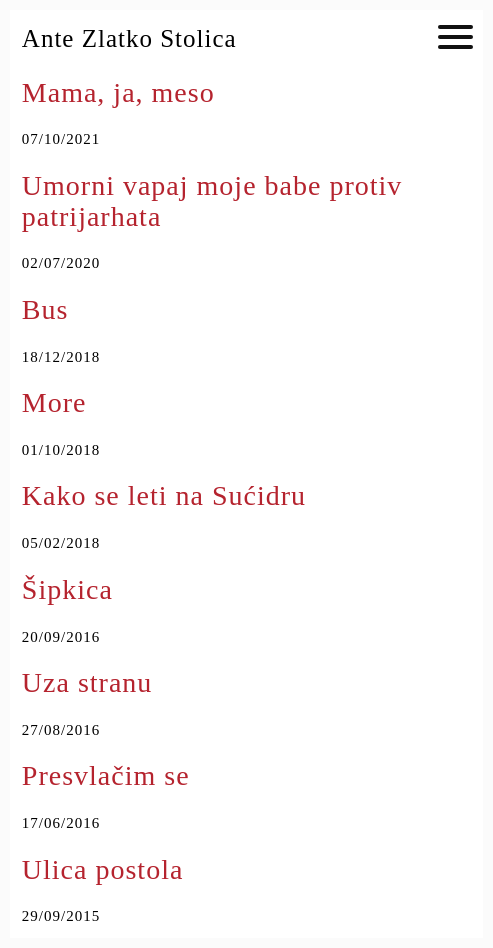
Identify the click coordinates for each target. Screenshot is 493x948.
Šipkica (67, 589)
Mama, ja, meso (118, 92)
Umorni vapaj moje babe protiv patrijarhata (212, 201)
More (54, 402)
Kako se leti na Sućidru (164, 495)
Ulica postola (103, 869)
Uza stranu (87, 682)
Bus (45, 309)
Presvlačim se (106, 775)
